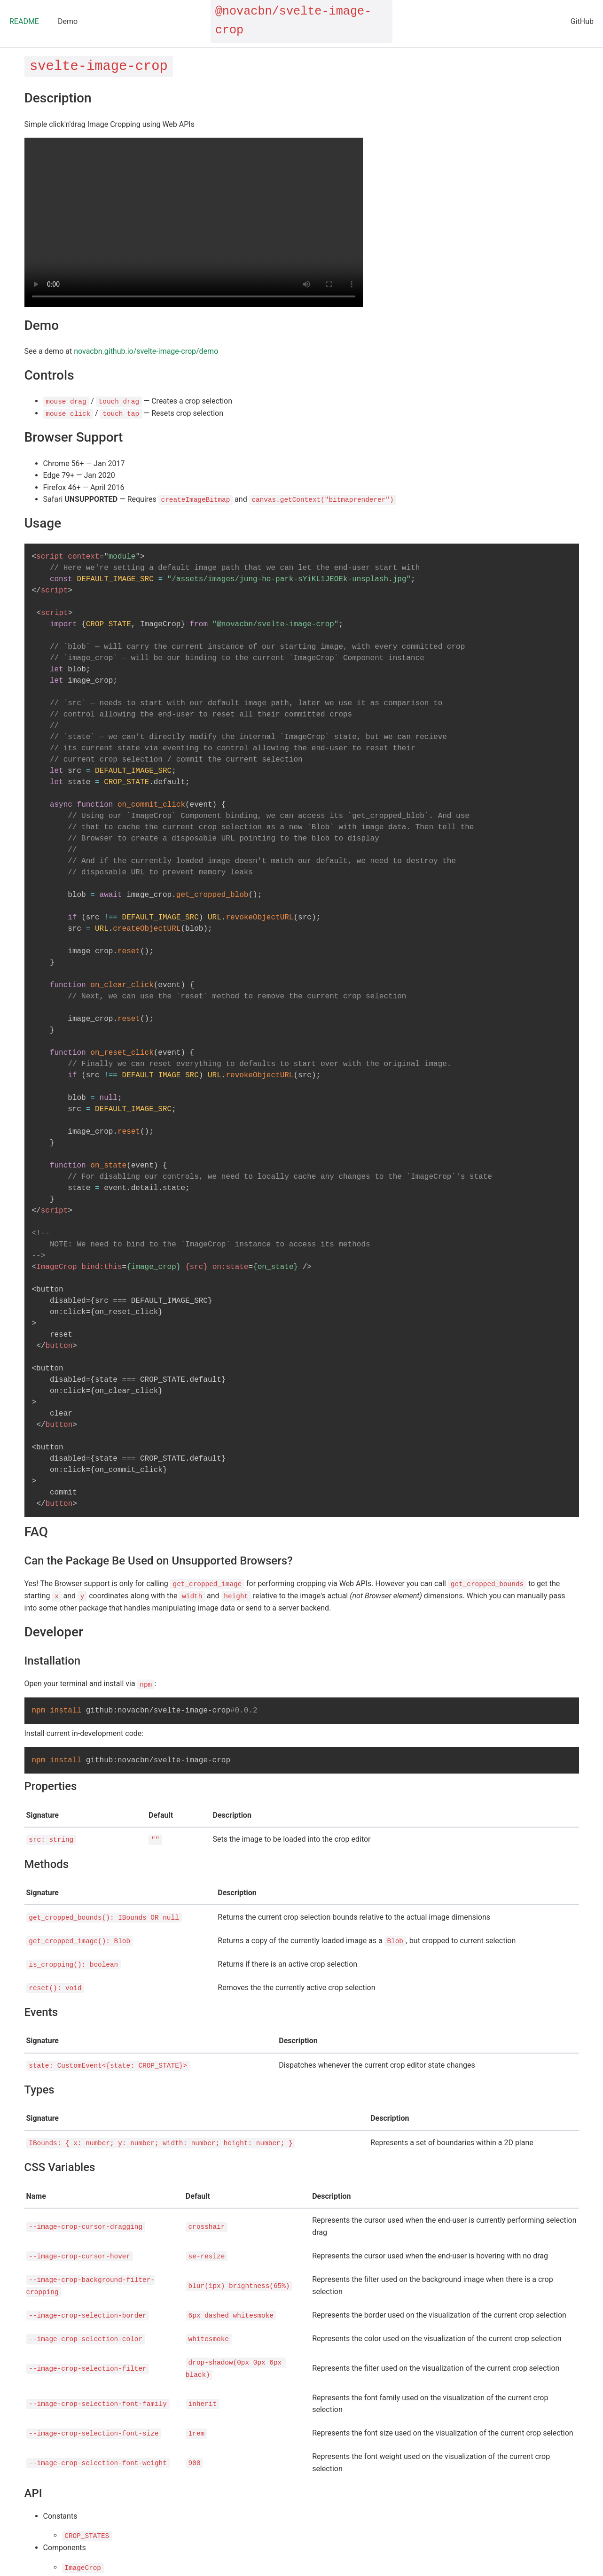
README (24, 21)
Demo (68, 21)
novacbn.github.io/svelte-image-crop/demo (146, 350)
